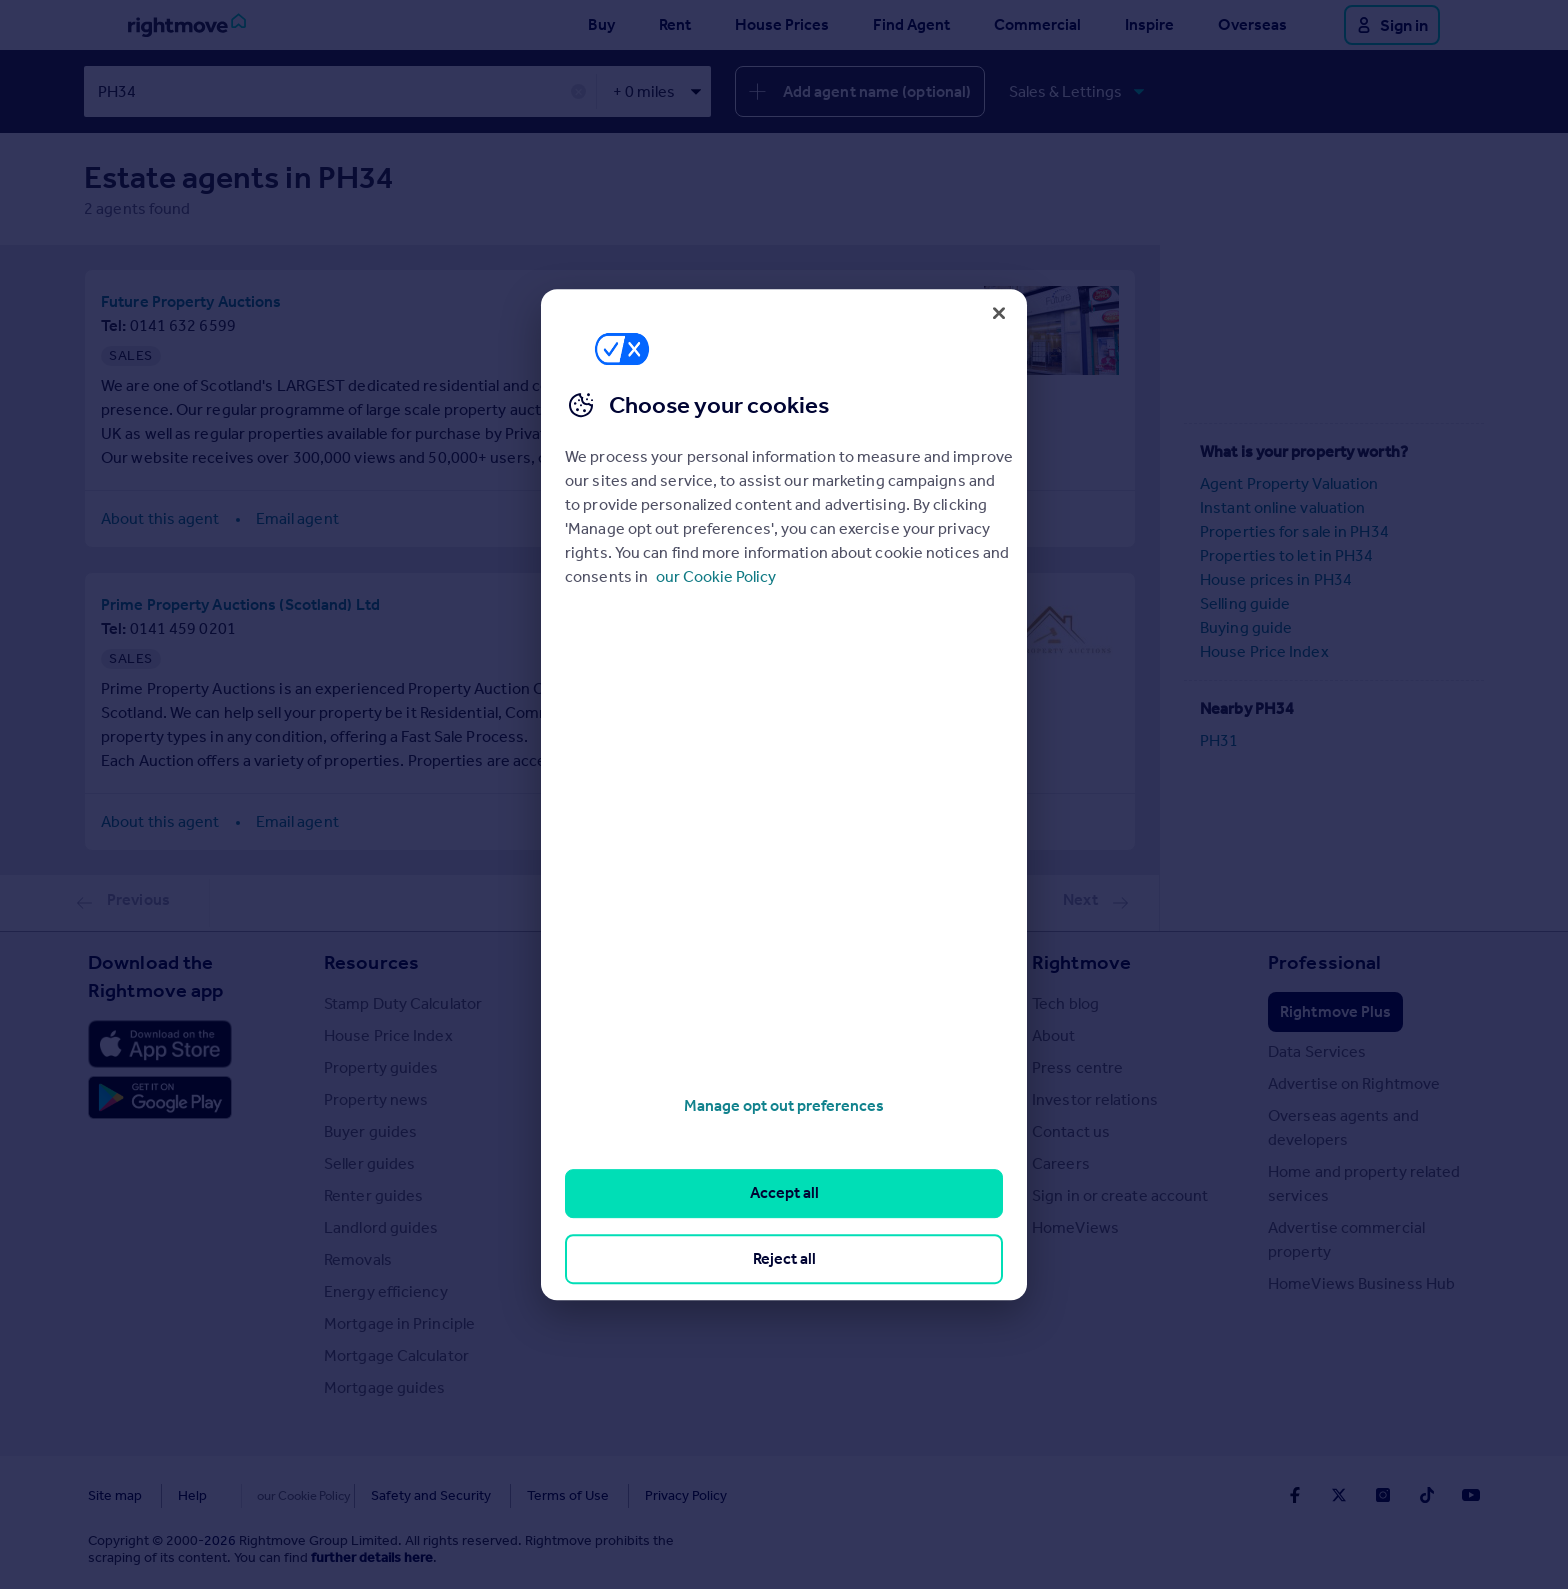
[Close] (999, 313)
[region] (784, 795)
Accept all (784, 1193)
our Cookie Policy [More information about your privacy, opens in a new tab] (716, 576)
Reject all (784, 1258)
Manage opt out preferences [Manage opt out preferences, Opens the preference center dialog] (784, 1105)
